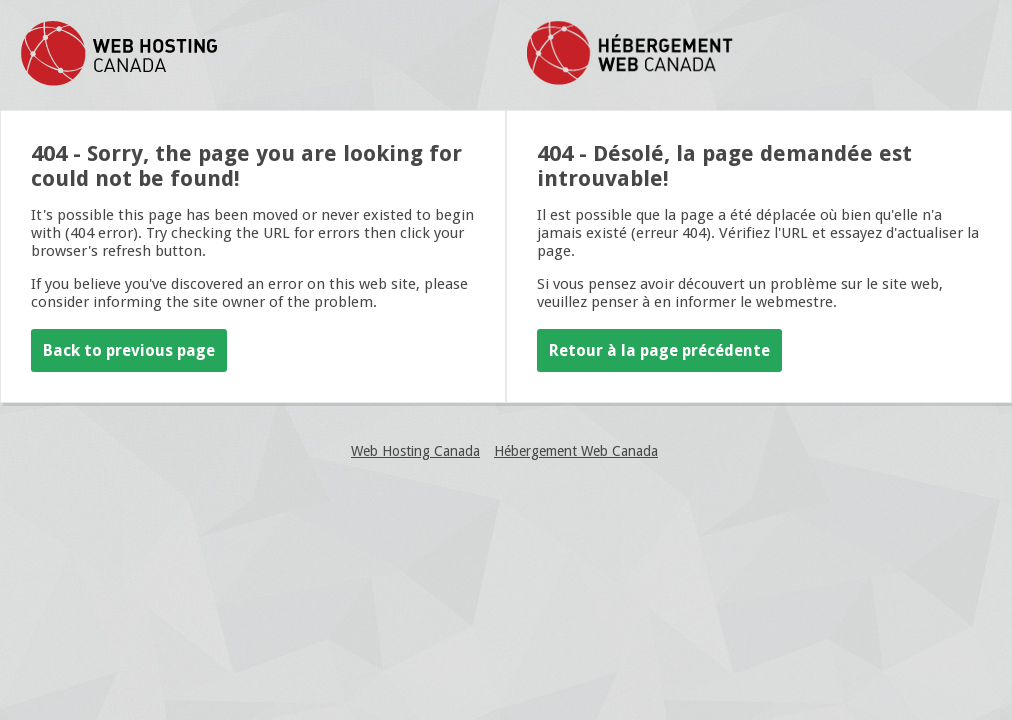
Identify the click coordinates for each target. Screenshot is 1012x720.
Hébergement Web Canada (576, 451)
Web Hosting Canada (415, 451)
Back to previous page (129, 350)
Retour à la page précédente (659, 350)
